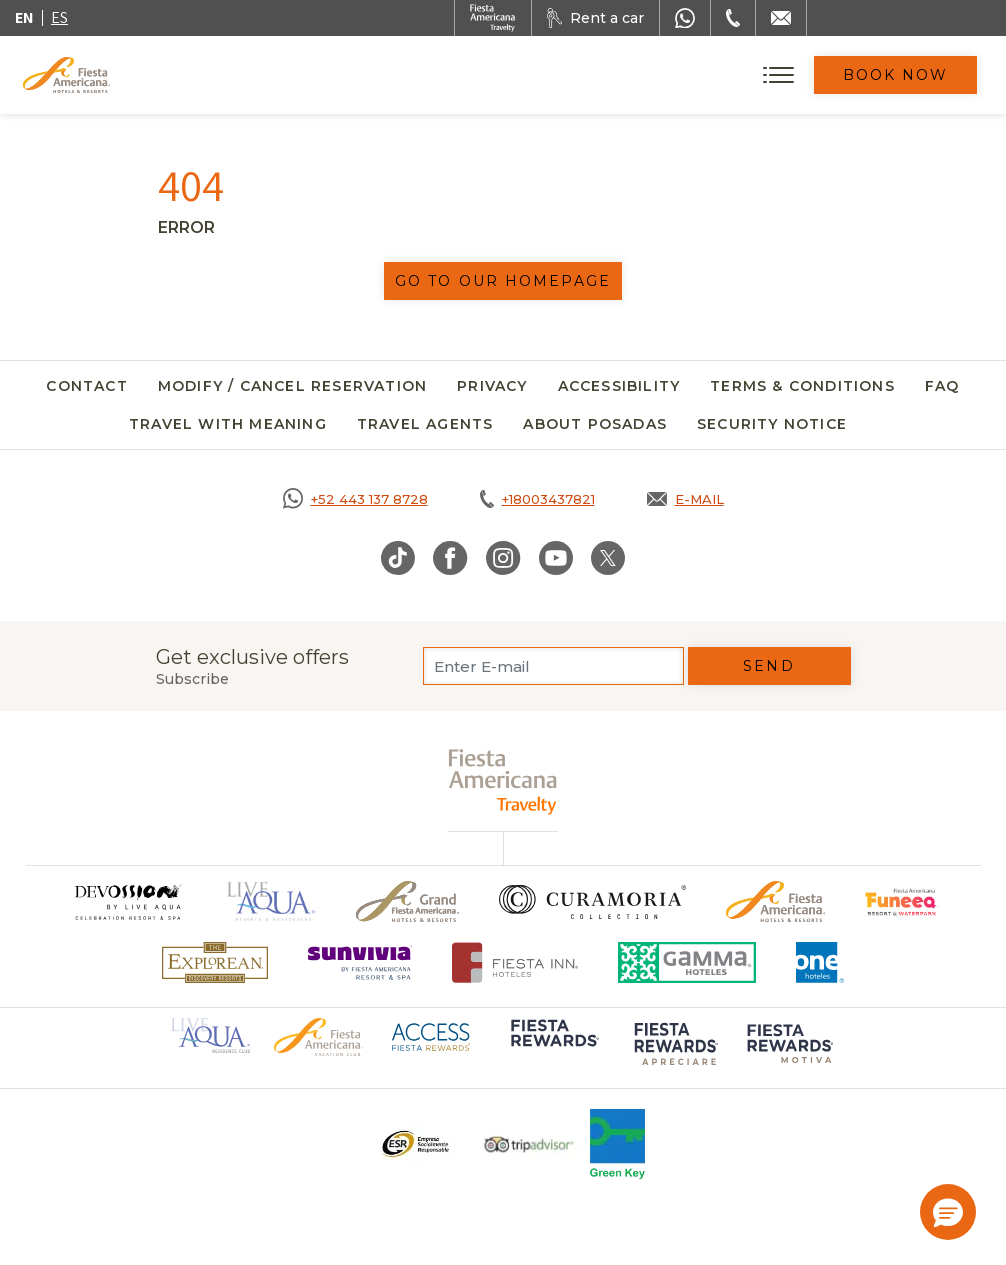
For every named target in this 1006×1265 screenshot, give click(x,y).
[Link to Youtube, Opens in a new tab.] (556, 558)
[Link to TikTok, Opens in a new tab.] (398, 558)
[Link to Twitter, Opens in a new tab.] (608, 558)
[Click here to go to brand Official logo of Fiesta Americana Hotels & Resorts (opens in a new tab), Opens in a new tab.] (318, 1036)
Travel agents (425, 424)
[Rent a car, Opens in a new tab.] (595, 18)
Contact (86, 386)
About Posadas (595, 424)
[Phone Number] (733, 18)
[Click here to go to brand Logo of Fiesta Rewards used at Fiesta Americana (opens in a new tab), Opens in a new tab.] (553, 1047)
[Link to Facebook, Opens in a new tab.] (450, 558)
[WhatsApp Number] (685, 18)
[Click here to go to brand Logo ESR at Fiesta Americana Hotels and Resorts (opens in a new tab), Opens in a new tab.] (414, 1144)
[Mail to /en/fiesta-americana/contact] (781, 18)
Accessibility (619, 386)
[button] (948, 1212)
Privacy (492, 386)
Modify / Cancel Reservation (292, 386)
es (59, 17)
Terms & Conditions (802, 386)
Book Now (896, 75)
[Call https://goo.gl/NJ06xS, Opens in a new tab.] (355, 499)
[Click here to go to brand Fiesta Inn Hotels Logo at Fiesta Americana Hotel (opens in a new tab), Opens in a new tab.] (515, 962)
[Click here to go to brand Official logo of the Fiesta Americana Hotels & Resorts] (775, 901)
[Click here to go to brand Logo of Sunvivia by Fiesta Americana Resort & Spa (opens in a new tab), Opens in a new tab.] (360, 962)
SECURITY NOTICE (772, 424)
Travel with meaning (228, 424)
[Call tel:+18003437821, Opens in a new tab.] (537, 499)
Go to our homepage (503, 281)
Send (768, 666)
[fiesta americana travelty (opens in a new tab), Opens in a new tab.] (503, 781)
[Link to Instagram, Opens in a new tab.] (503, 558)
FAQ (942, 386)
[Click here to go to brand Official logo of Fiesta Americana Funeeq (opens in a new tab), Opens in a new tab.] (901, 901)
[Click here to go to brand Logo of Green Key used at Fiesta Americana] (617, 1144)
